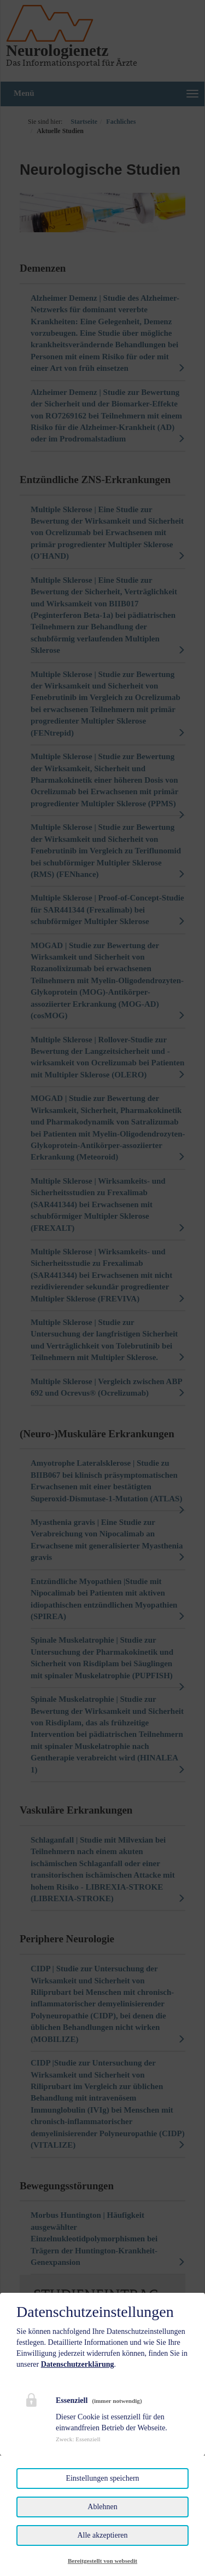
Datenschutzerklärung (77, 2364)
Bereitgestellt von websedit (102, 2560)
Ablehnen (102, 2507)
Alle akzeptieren (102, 2535)
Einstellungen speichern (102, 2478)
